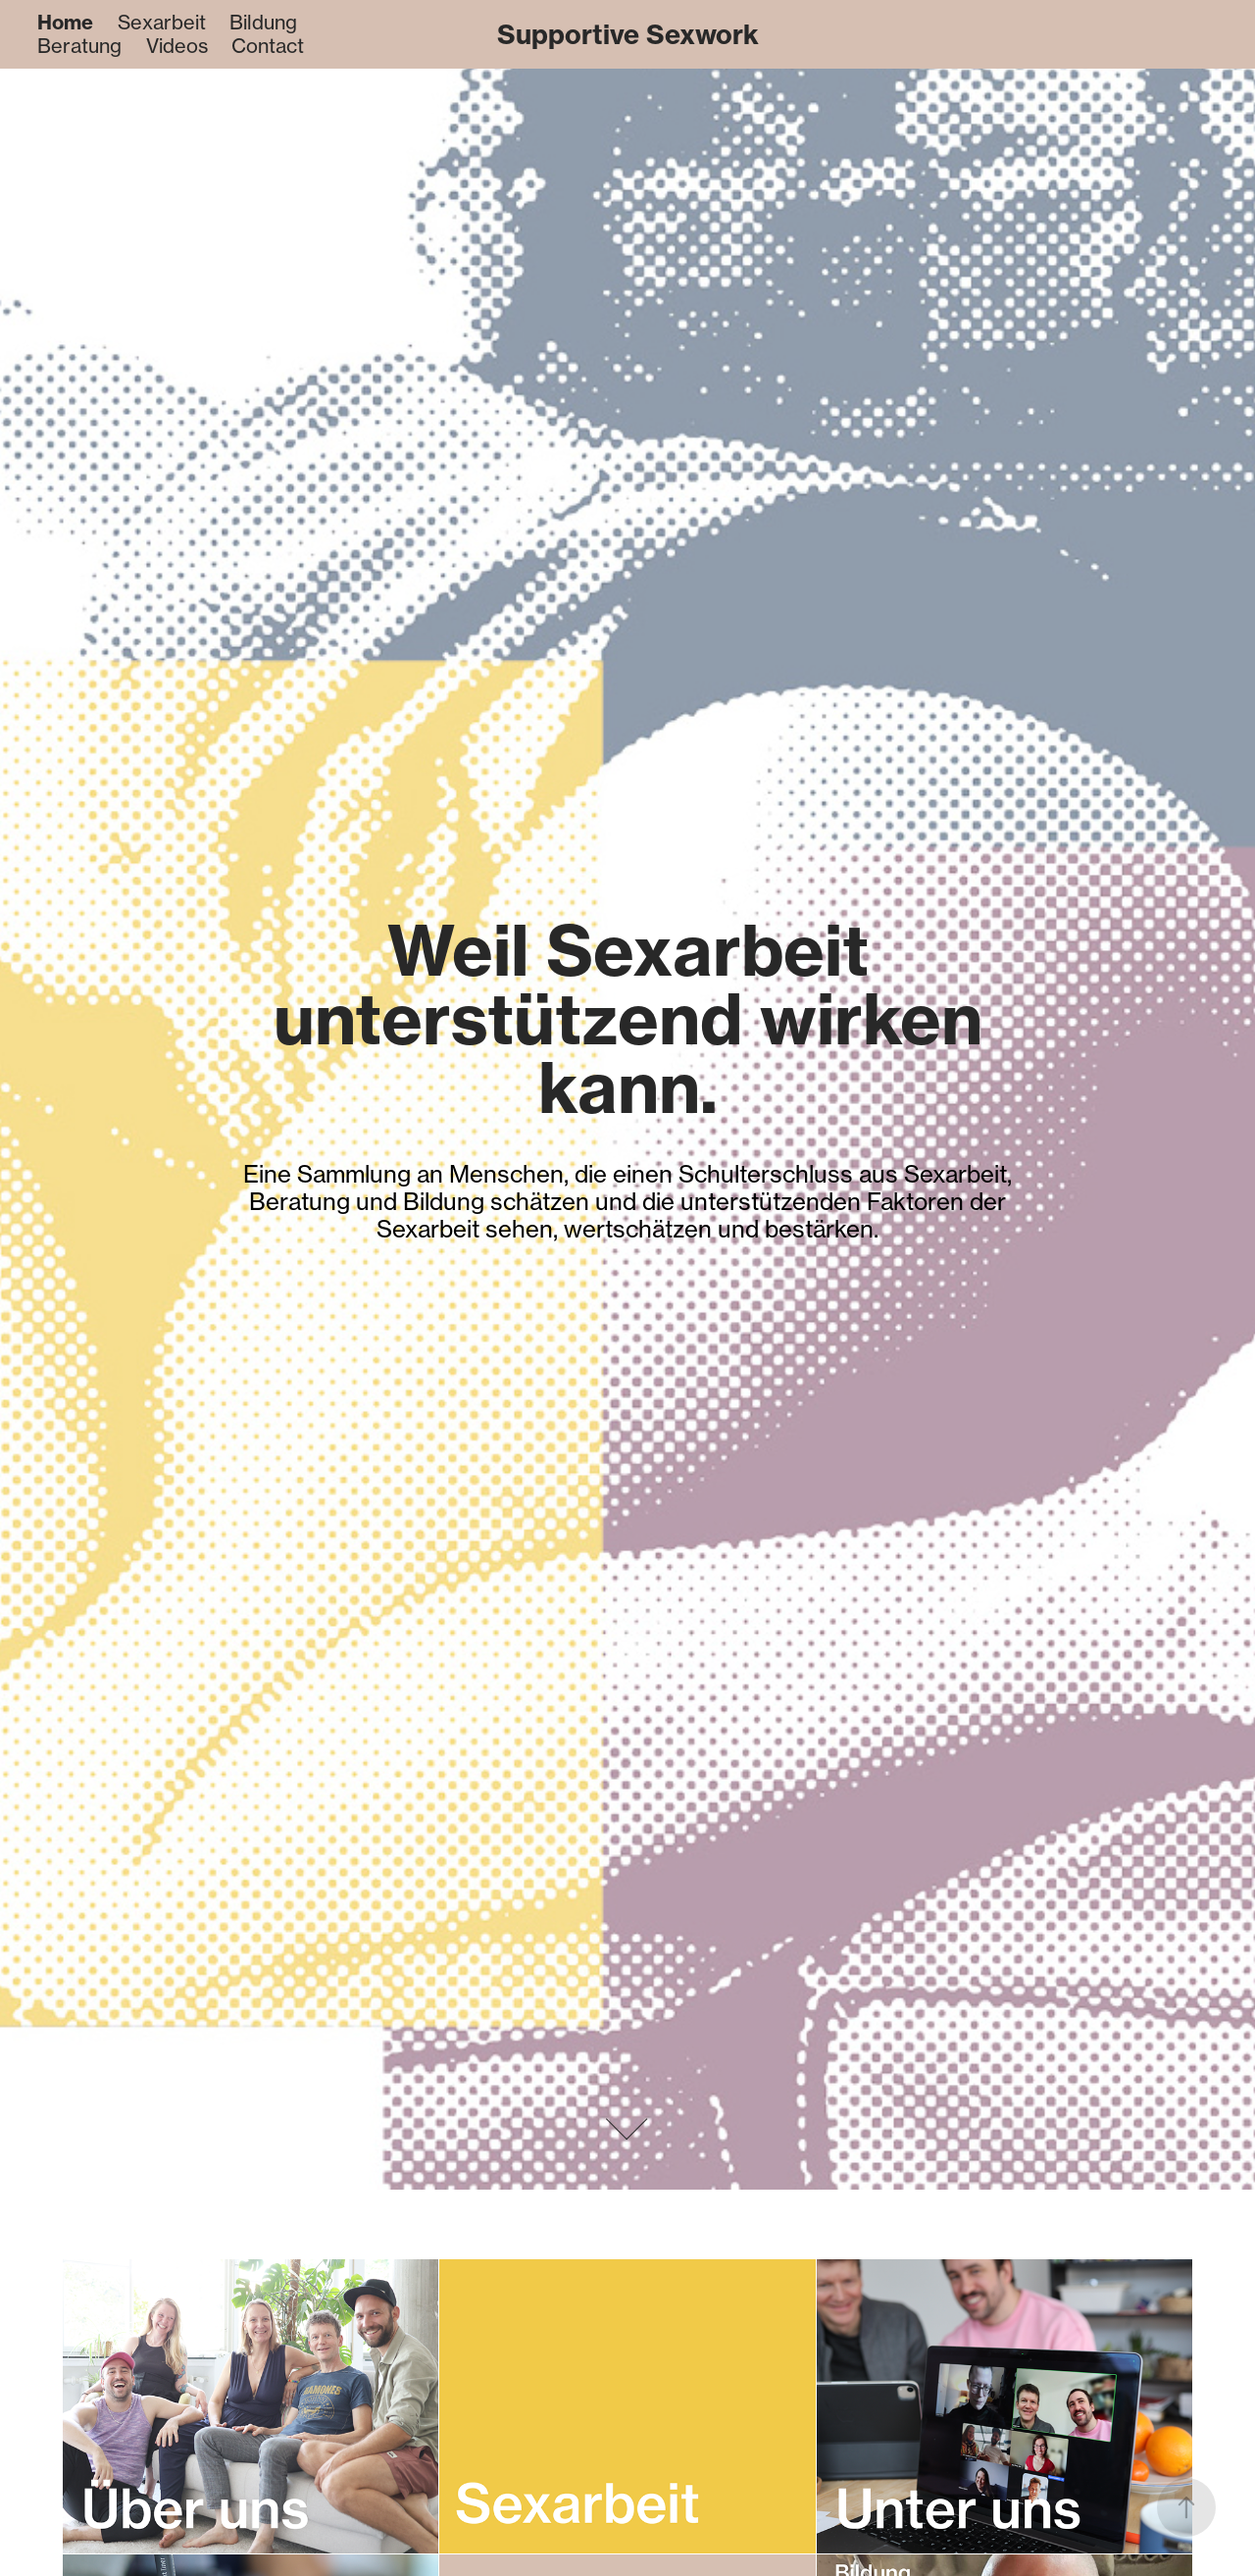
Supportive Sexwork (628, 34)
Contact (267, 45)
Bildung (263, 22)
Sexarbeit (162, 22)
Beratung (79, 45)
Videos (177, 45)
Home (65, 22)
